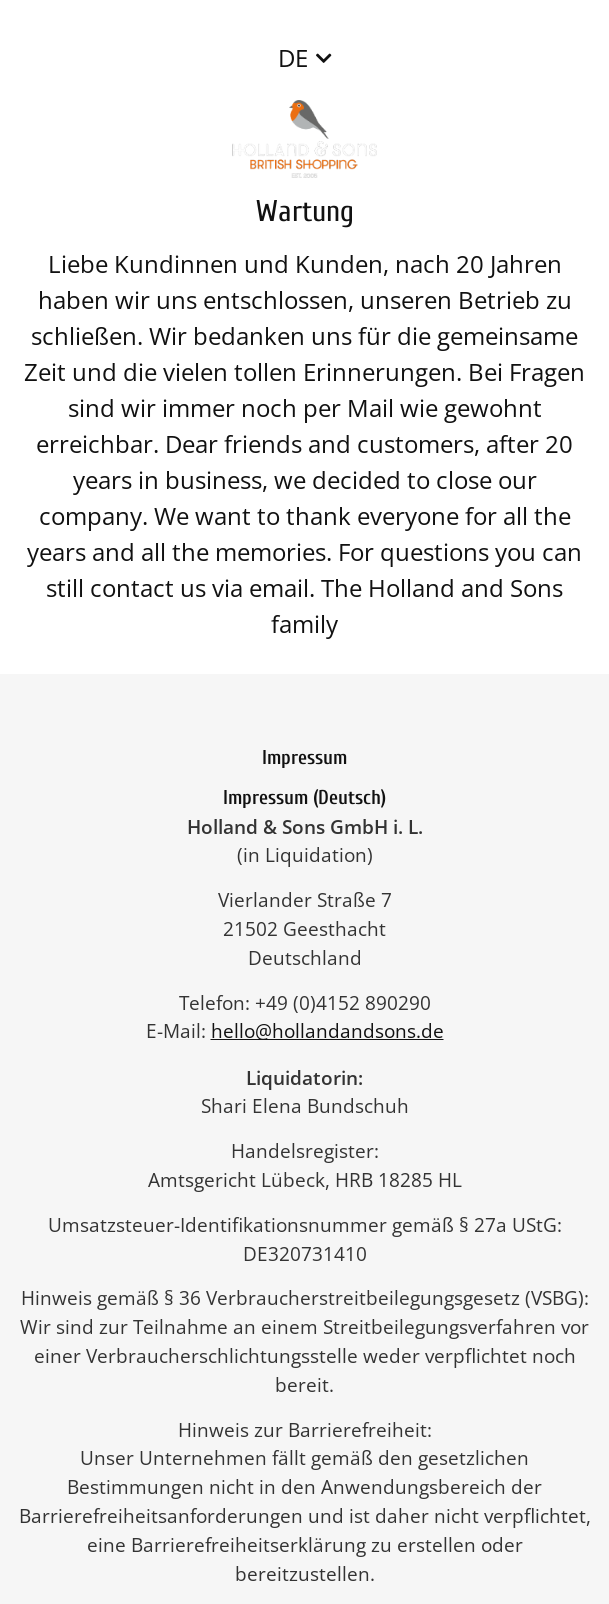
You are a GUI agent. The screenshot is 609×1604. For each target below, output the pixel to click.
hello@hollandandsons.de (337, 1030)
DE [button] (293, 57)
